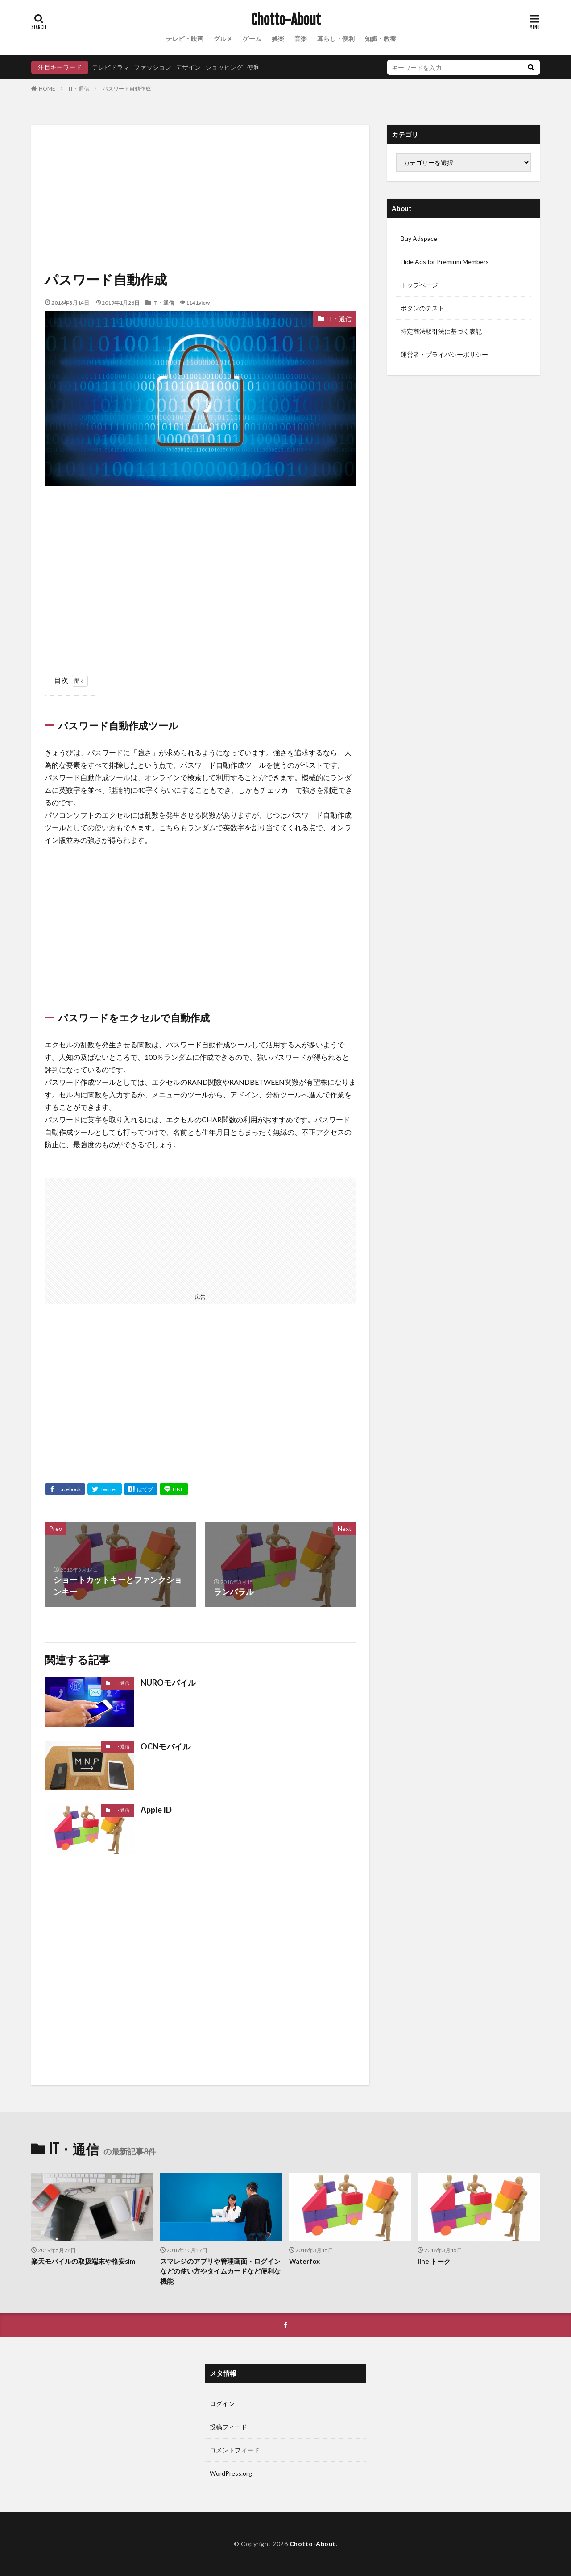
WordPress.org (231, 2473)
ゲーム (252, 38)
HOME (47, 88)
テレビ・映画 (184, 38)
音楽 (300, 38)
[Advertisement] (200, 200)
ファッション (152, 67)
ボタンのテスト (422, 308)
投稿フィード (228, 2427)
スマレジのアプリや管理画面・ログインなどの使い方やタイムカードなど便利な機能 (220, 2271)
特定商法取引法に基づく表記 (441, 331)
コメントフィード (235, 2450)
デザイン (188, 67)
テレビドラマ (110, 67)
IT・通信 (79, 88)
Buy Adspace (419, 238)
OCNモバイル (165, 1746)
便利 (253, 67)
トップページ (419, 285)
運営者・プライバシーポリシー (444, 354)
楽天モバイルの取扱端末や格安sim (83, 2261)
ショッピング (224, 67)
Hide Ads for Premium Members (445, 261)
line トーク (434, 2261)
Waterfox (304, 2261)
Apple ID (156, 1810)
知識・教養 (380, 38)
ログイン (222, 2403)
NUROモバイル (168, 1682)
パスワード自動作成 (129, 88)
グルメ (223, 38)
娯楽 (278, 38)
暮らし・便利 (336, 38)
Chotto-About (286, 20)
